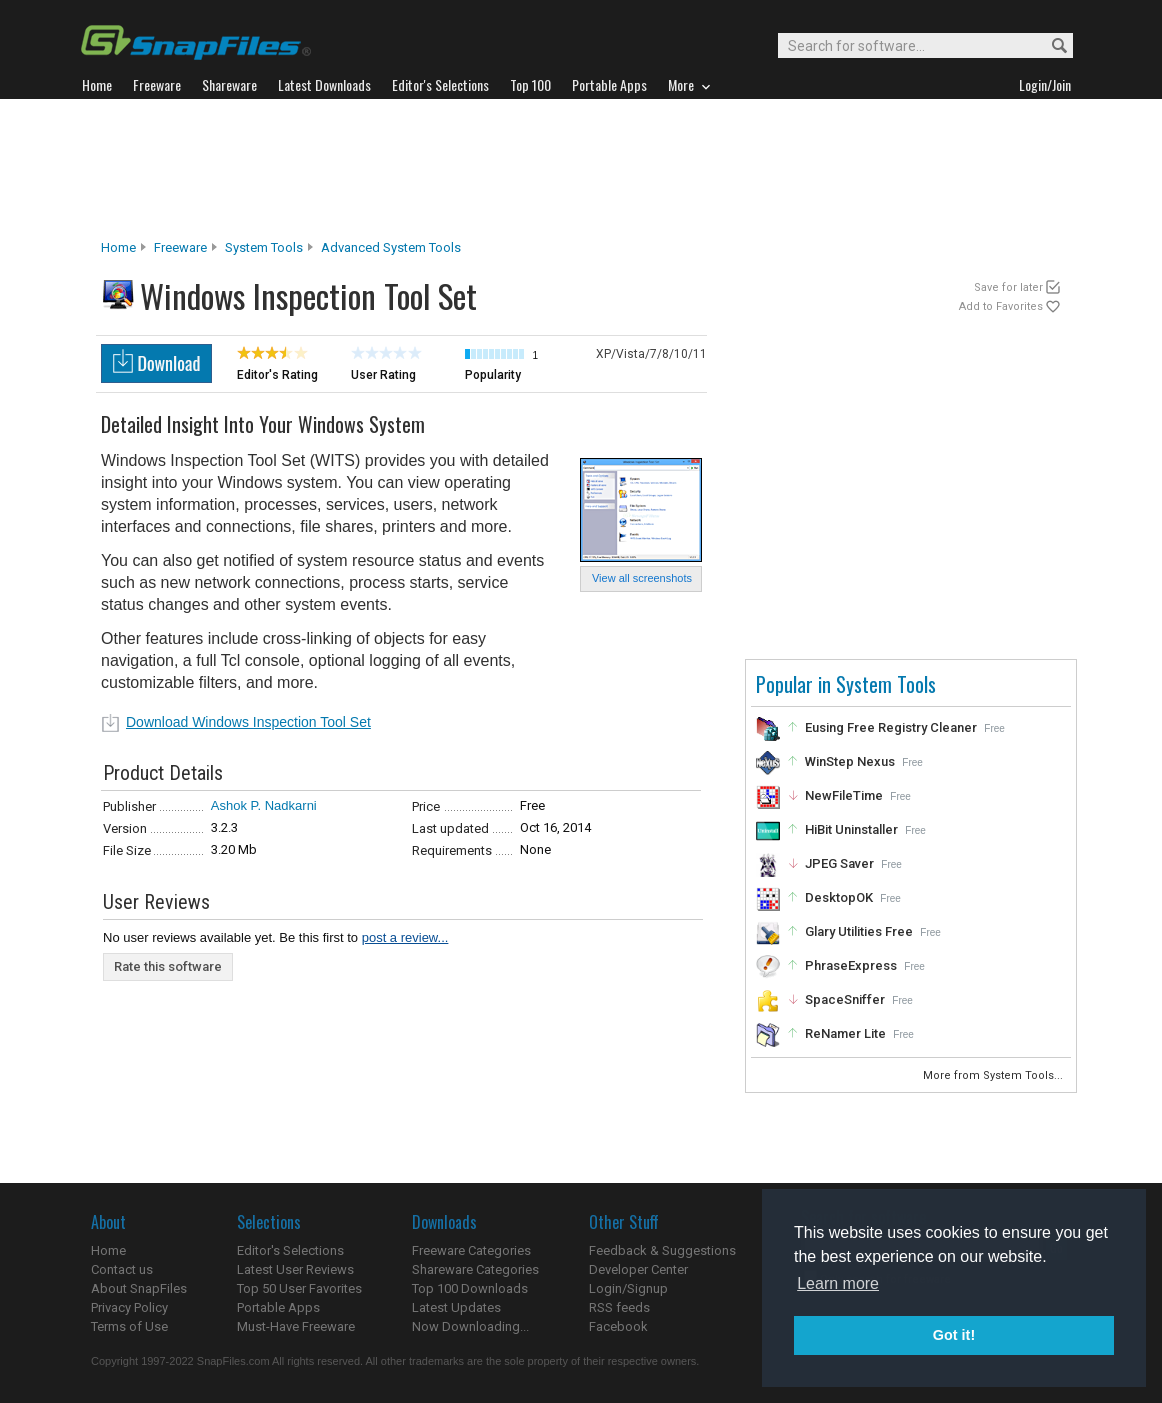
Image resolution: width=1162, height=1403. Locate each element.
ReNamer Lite (845, 1033)
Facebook (618, 1326)
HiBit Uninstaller (851, 829)
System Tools (264, 247)
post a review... (405, 937)
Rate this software (168, 966)
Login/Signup (628, 1288)
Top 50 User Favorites (299, 1288)
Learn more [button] (838, 1283)
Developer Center (638, 1269)
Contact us (122, 1269)
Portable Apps (278, 1307)
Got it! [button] (954, 1335)
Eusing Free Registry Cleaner (891, 727)
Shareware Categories (475, 1269)
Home (118, 247)
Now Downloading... (470, 1326)
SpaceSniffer (845, 999)
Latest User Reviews (295, 1269)
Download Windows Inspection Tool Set (248, 722)
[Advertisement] (581, 169)
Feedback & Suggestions (662, 1250)
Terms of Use (129, 1326)
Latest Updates (456, 1307)
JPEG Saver (839, 863)
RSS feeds (619, 1307)
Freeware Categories (471, 1250)
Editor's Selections (290, 1250)
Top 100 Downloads (470, 1288)
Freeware (180, 247)
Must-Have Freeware (296, 1326)
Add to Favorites (1001, 306)
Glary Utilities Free (859, 931)
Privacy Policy (129, 1307)
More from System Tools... (994, 1075)
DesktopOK (839, 897)
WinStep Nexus (850, 761)
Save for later (1008, 287)
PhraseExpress (851, 965)
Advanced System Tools (391, 247)
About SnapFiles (139, 1288)
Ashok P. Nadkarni (264, 805)
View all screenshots (642, 578)
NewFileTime (844, 795)
